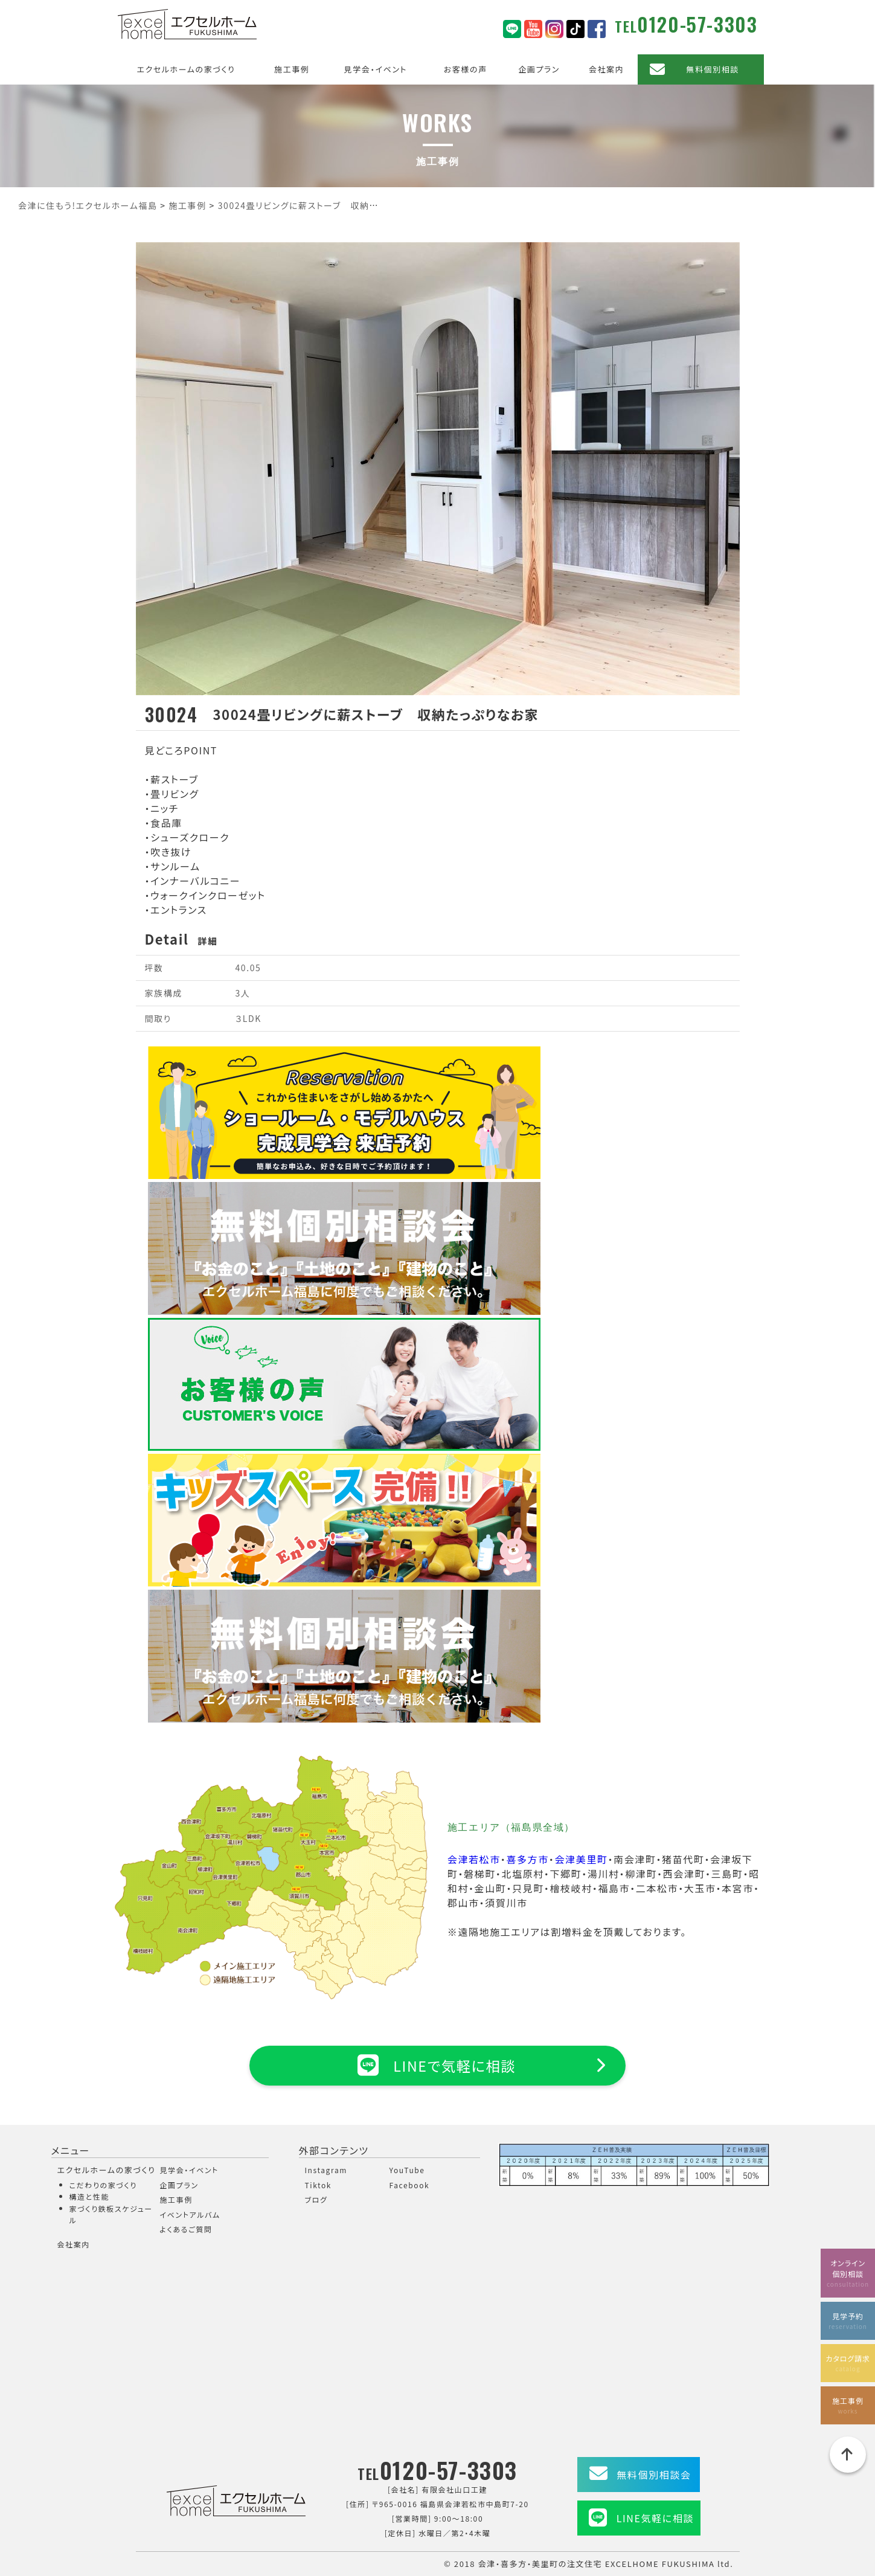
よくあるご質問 (186, 2229)
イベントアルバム (190, 2214)
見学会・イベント (376, 69)
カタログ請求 (847, 2362)
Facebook (409, 2185)
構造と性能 (89, 2196)
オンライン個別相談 (847, 2271)
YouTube (407, 2170)
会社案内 (606, 69)
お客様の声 (465, 69)
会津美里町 (580, 1859)
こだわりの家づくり (103, 2185)
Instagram (326, 2170)
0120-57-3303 (697, 24)
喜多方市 (527, 1859)
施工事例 (291, 69)
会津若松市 (474, 1859)
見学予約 (847, 2320)
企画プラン (539, 69)
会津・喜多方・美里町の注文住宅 (540, 2563)
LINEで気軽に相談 (437, 2065)
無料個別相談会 (654, 2474)
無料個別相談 (712, 69)
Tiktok (318, 2185)
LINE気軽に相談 (655, 2518)
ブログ (316, 2199)
